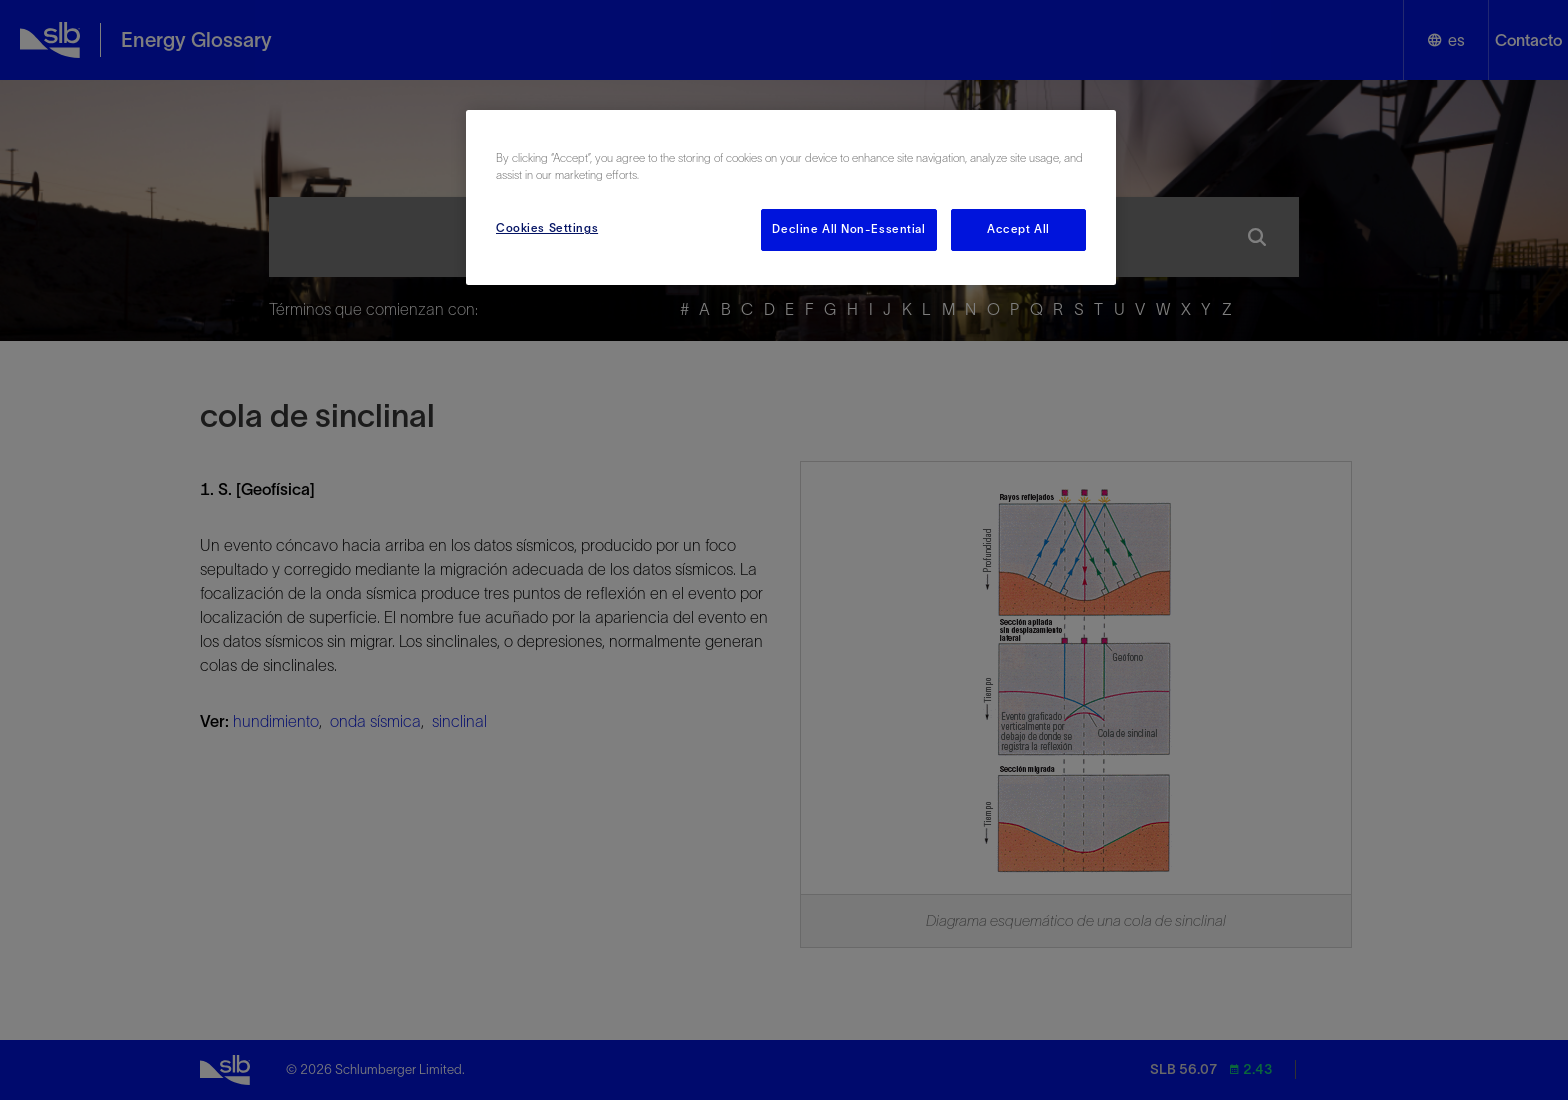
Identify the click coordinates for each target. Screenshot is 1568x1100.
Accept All (1018, 229)
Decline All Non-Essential (848, 229)
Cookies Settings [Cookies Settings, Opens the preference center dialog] (547, 228)
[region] (791, 197)
